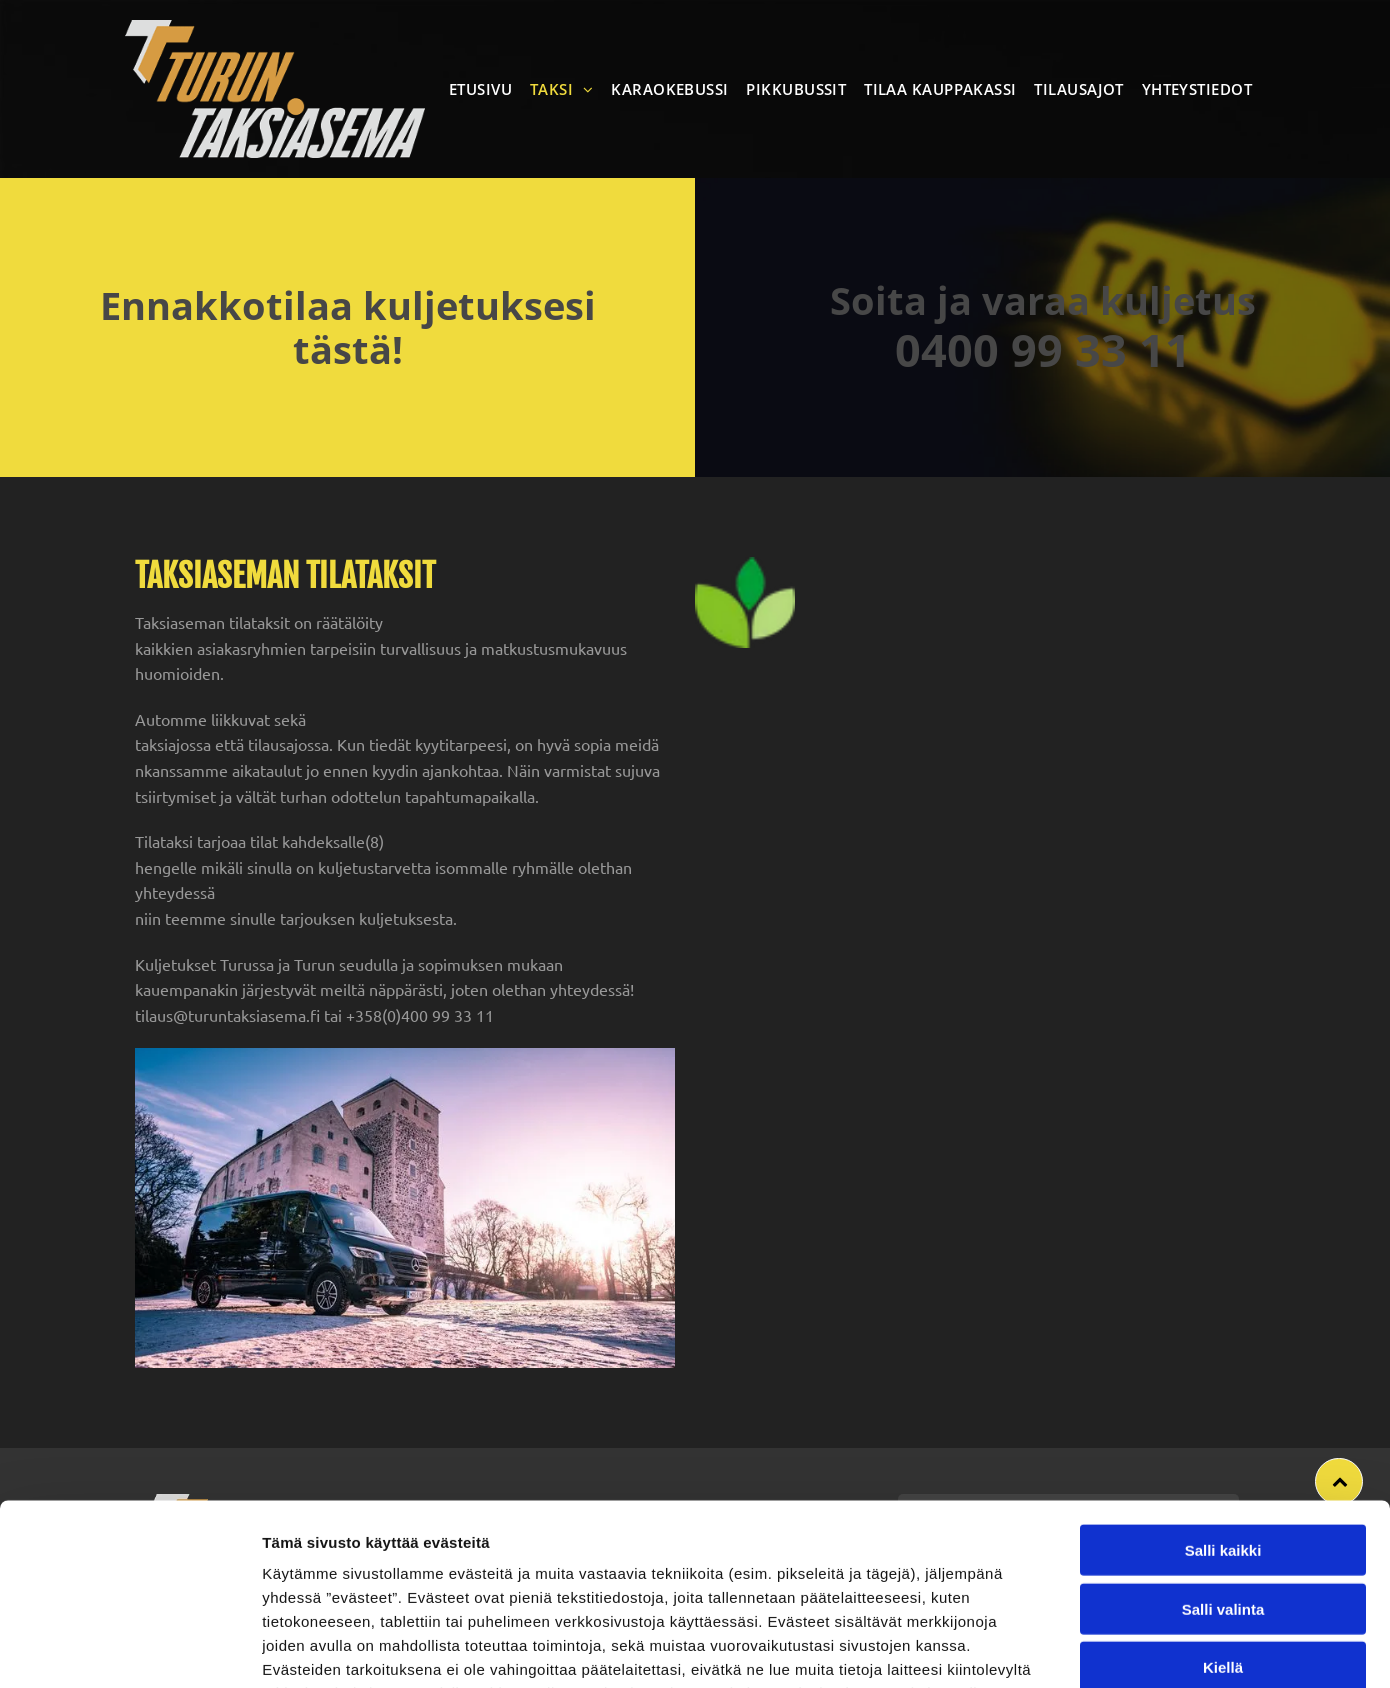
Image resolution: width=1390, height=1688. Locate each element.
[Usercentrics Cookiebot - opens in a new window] (129, 1649)
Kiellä (1223, 1517)
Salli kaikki (1223, 1400)
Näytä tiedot (1069, 1648)
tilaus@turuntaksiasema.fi (227, 1015)
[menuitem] (484, 89)
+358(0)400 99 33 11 (420, 1015)
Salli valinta (1223, 1459)
